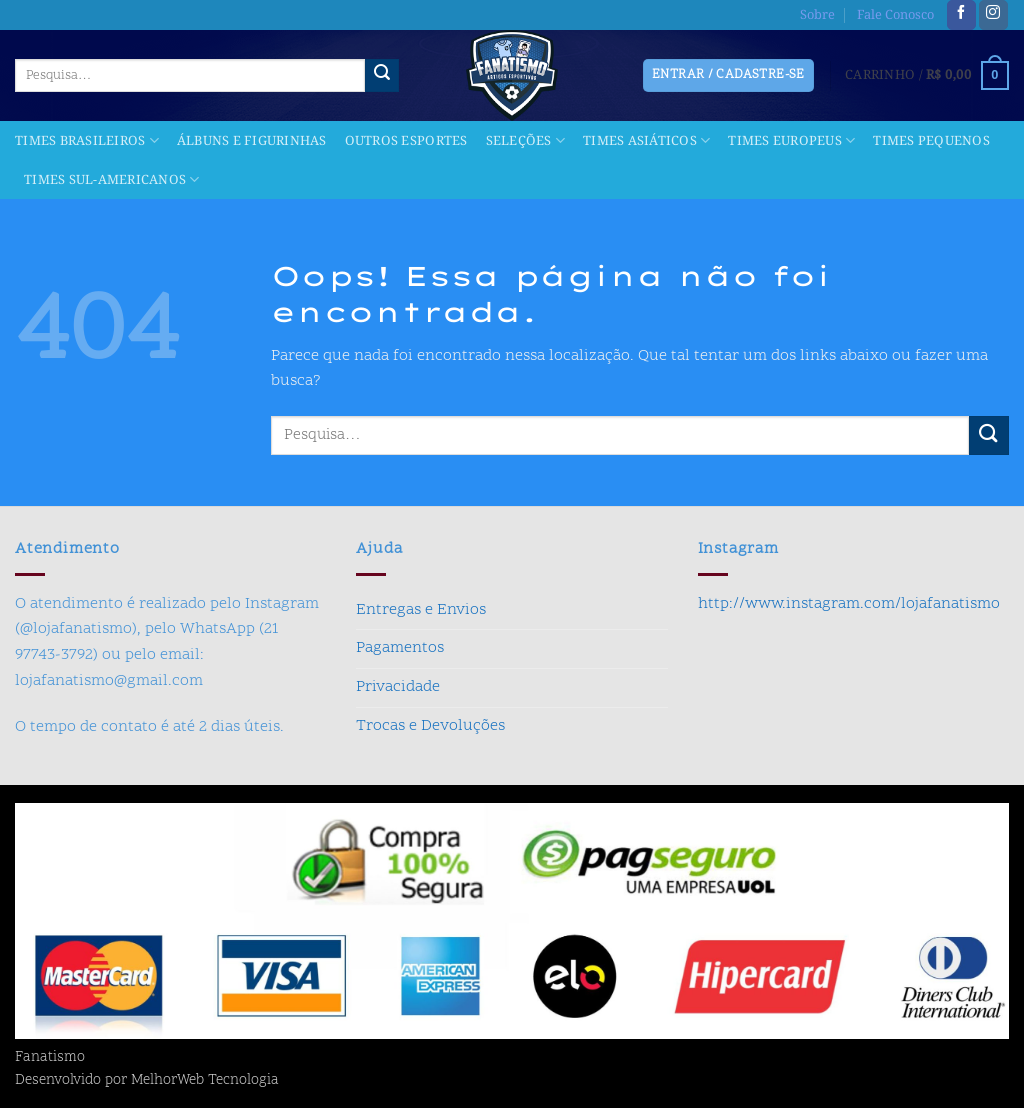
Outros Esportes (406, 141)
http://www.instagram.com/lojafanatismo (849, 604)
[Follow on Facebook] (961, 15)
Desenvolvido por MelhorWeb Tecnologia (147, 1081)
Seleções (526, 141)
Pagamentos (400, 648)
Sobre (817, 15)
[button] (927, 76)
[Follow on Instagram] (993, 15)
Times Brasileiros (87, 141)
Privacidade (398, 687)
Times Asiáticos (646, 141)
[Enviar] (382, 76)
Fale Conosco (895, 15)
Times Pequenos (931, 141)
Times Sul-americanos (112, 180)
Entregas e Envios (421, 610)
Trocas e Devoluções (430, 726)
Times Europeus (791, 141)
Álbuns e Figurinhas (252, 141)
